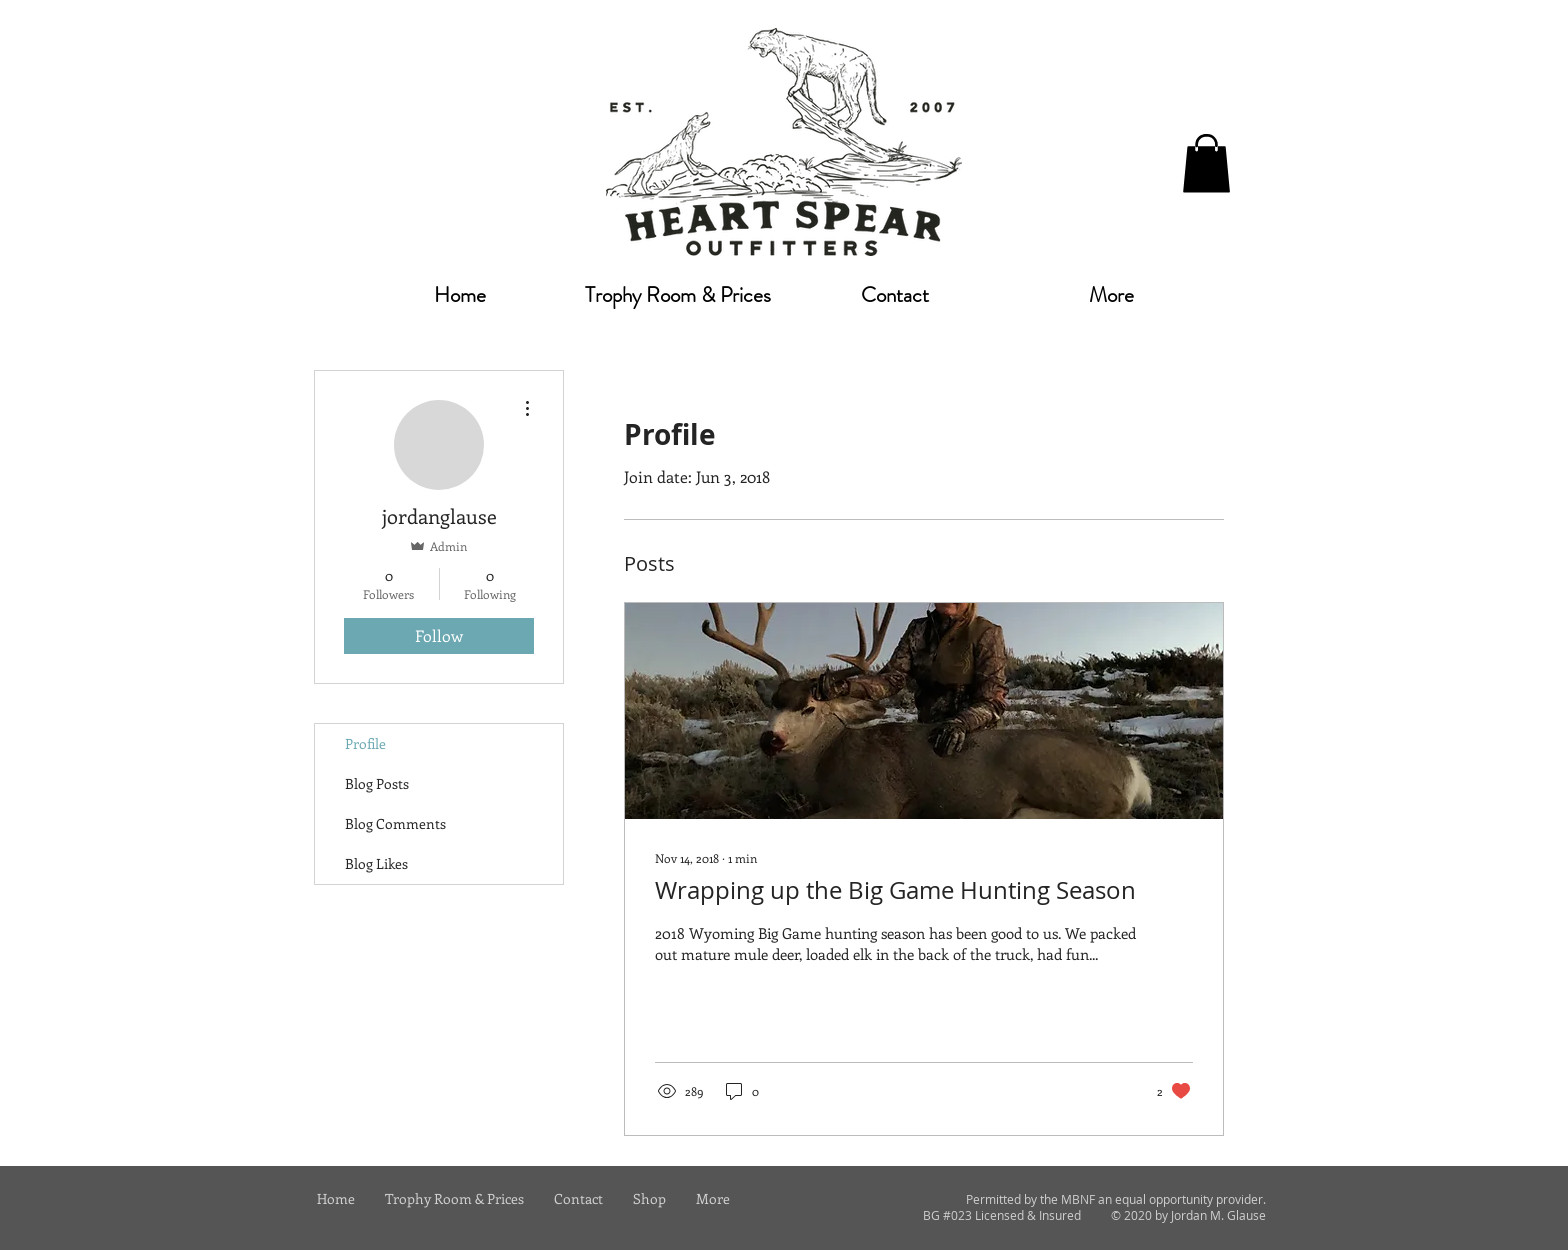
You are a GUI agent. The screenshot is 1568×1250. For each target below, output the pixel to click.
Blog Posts (377, 783)
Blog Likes (376, 863)
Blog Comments (395, 823)
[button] (1206, 163)
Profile (365, 743)
